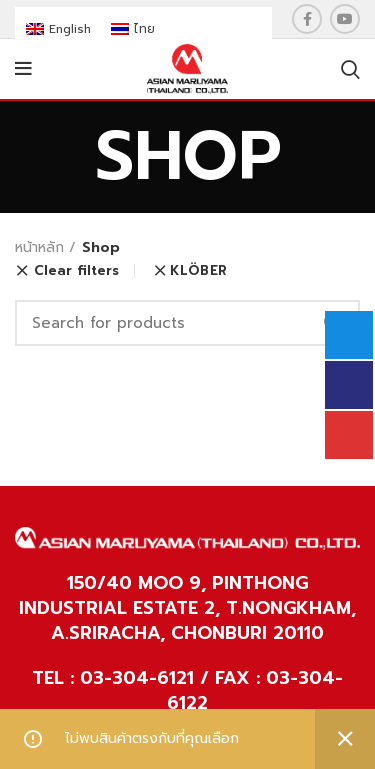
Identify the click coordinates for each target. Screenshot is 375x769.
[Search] (187, 323)
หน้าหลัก (39, 248)
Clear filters (76, 271)
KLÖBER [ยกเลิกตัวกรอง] (198, 270)
